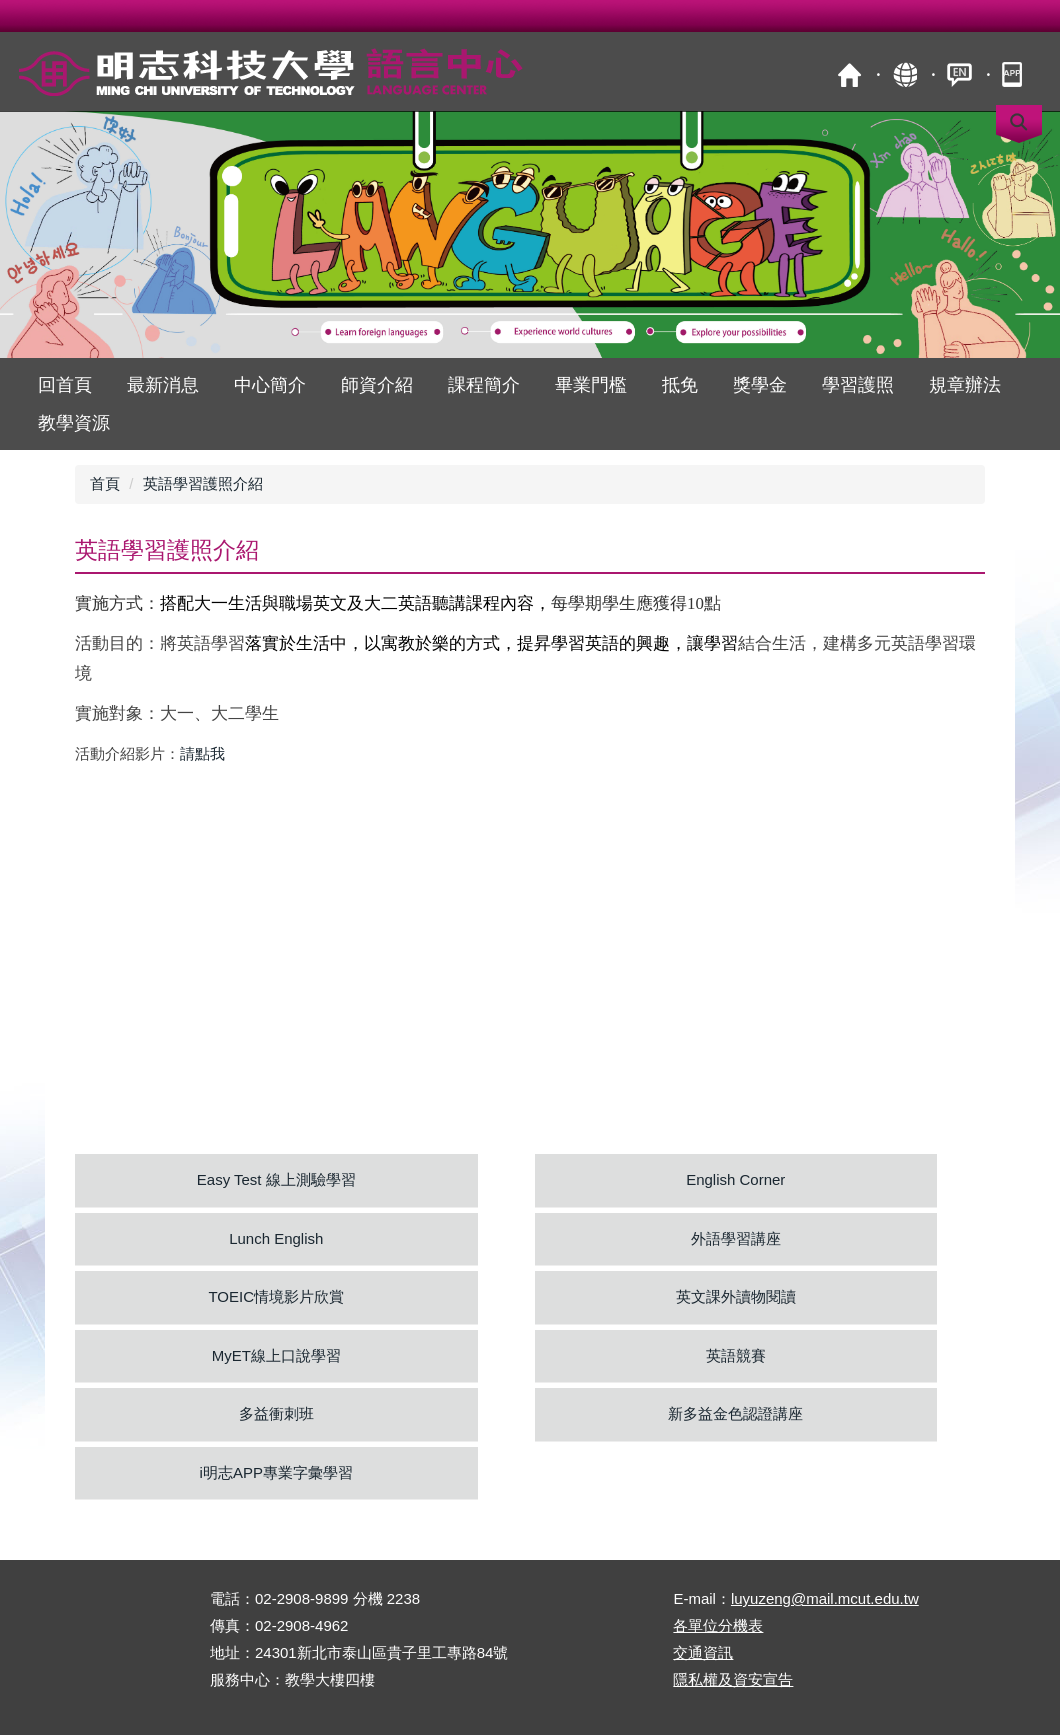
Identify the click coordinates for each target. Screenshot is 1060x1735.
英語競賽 (736, 1355)
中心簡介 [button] (270, 385)
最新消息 (163, 385)
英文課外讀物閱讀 (736, 1296)
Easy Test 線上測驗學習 (276, 1179)
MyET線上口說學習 (276, 1355)
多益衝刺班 (276, 1413)
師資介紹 (377, 385)
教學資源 (74, 423)
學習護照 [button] (858, 385)
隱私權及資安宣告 (733, 1679)
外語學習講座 (736, 1238)
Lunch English (276, 1238)
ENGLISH (959, 74)
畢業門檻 (591, 385)
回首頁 (65, 385)
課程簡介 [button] (484, 385)
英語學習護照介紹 (203, 483)
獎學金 (760, 385)
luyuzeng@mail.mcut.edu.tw (825, 1598)
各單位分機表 (718, 1625)
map (904, 74)
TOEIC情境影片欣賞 (276, 1296)
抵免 (680, 385)
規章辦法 (965, 385)
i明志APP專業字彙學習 (276, 1472)
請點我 (202, 753)
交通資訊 (703, 1652)
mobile (1014, 74)
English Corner (735, 1179)
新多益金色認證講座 (735, 1413)
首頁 (849, 74)
